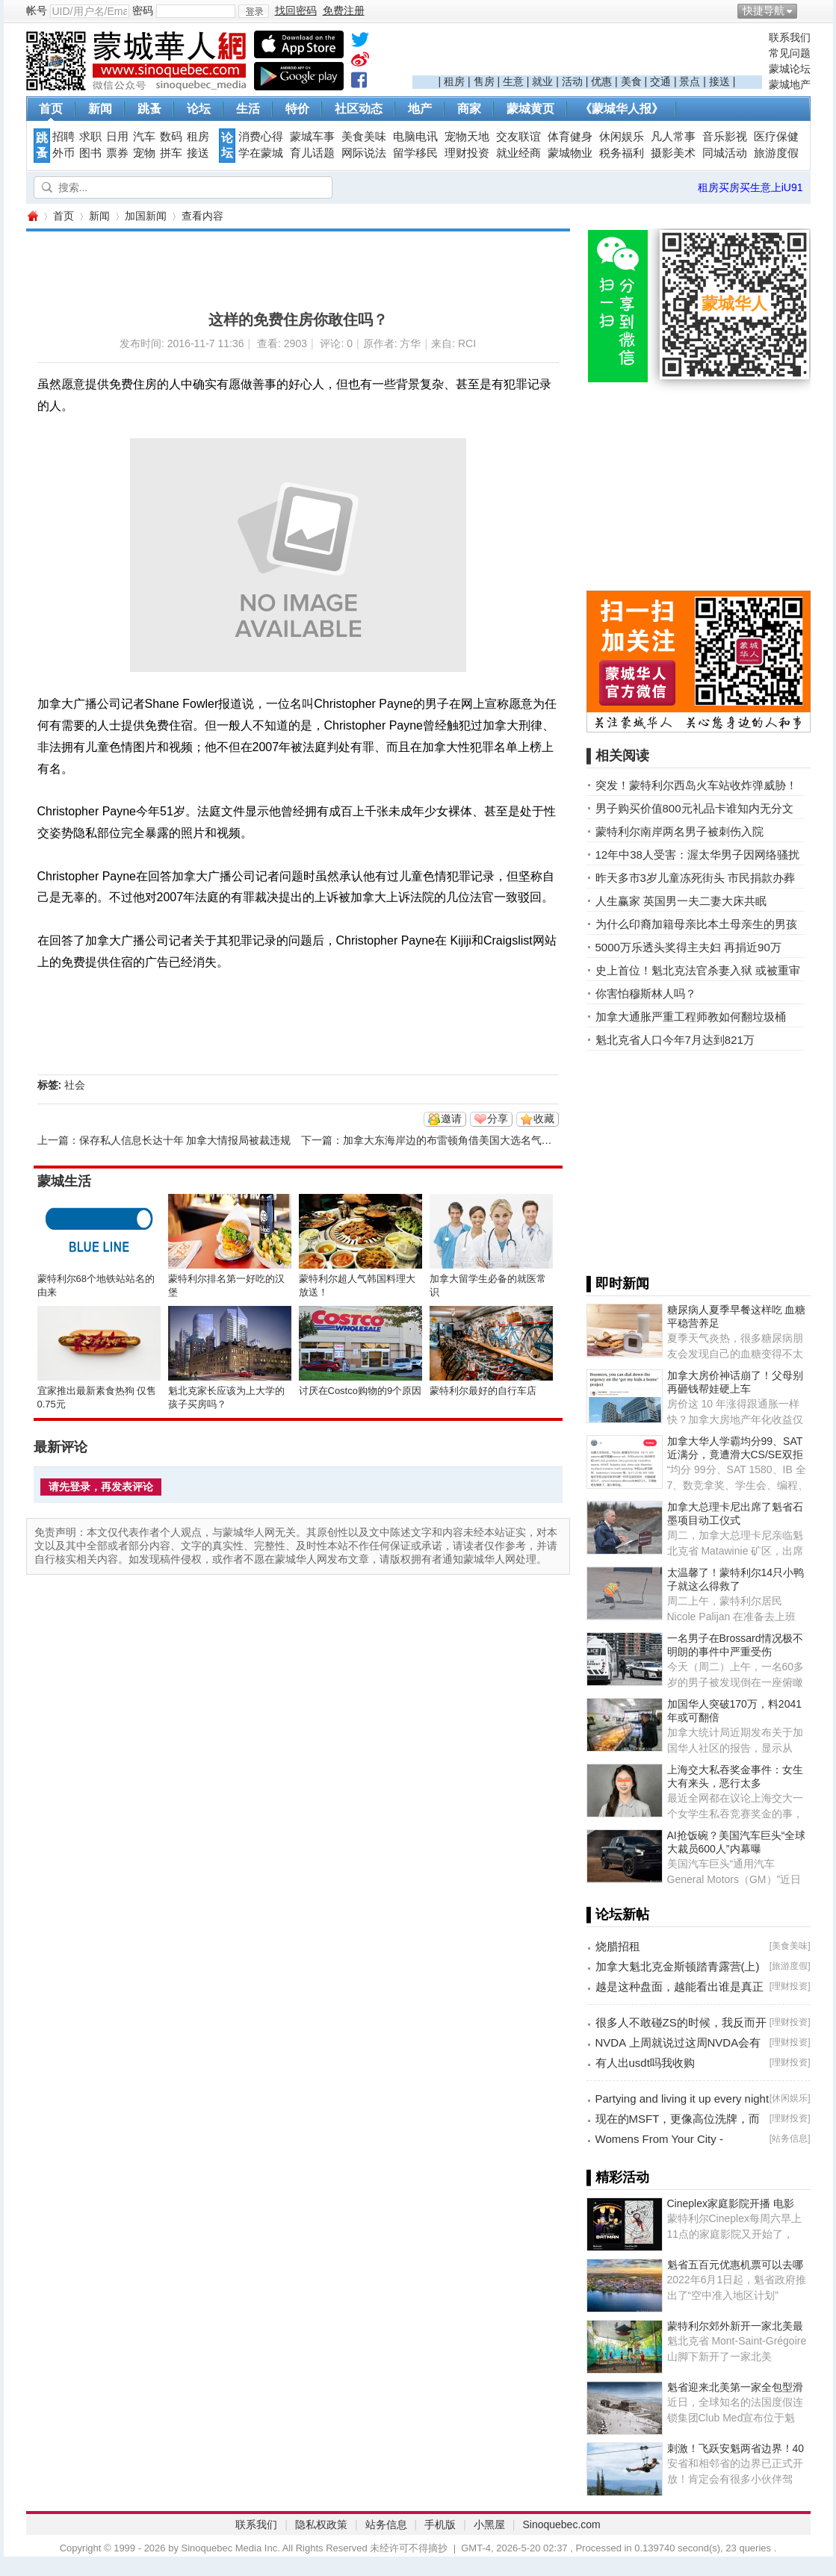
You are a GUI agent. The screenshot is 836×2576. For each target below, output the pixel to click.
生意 (513, 81)
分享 (497, 1118)
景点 (689, 81)
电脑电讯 (415, 137)
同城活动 (724, 153)
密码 (142, 10)
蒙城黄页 (530, 108)
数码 (171, 137)
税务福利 (621, 153)
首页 (51, 108)
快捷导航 (763, 10)
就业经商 (518, 153)
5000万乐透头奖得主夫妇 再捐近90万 (688, 947)
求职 (90, 137)
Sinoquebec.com (561, 2524)
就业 (542, 81)
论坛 (199, 108)
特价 (297, 108)
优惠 (601, 81)
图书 (90, 153)
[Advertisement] (587, 53)
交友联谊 (518, 137)
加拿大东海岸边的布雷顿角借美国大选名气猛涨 (453, 1140)
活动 (572, 81)
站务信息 (790, 2138)
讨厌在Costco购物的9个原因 (360, 1390)
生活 (248, 108)
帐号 (36, 10)
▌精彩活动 (618, 2177)
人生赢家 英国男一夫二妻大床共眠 (681, 901)
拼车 (171, 153)
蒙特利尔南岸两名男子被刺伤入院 (679, 831)
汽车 (144, 137)
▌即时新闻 (618, 1283)
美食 (631, 81)
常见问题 (790, 53)
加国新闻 (146, 216)
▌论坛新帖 (618, 1914)
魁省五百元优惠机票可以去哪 (735, 2265)
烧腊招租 (617, 1946)
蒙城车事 (312, 137)
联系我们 (790, 37)
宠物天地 (467, 137)
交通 (660, 81)
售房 (484, 81)
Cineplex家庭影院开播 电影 (730, 2203)
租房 (454, 81)
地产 (420, 108)
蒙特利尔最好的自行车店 (483, 1390)
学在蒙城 (260, 153)
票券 (117, 153)
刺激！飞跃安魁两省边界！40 (736, 2448)
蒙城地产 (790, 84)
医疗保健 (776, 137)
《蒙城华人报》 (621, 108)
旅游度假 (776, 153)
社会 (74, 1085)
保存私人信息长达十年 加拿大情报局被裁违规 (185, 1140)
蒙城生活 (64, 1181)
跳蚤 (149, 108)
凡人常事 (673, 137)
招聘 (63, 137)
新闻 (100, 108)
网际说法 (363, 153)
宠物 (144, 153)
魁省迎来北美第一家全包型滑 (735, 2387)
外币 (63, 153)
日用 (117, 137)
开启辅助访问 (807, 10)
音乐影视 (724, 137)
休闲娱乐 (621, 137)
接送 (719, 81)
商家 (469, 108)
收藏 (543, 1118)
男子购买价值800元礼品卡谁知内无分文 (694, 808)
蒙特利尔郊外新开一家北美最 (735, 2326)
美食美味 (363, 137)
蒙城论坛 (790, 69)
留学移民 (415, 153)
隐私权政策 (321, 2524)
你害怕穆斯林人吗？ (645, 993)
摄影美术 (673, 153)
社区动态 (359, 108)
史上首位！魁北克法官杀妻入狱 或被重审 (697, 970)
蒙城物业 (570, 153)
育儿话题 (312, 153)
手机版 (440, 2524)
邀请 (451, 1118)
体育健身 (570, 137)
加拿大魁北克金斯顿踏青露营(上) (677, 1966)
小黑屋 (489, 2524)
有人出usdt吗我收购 (645, 2062)
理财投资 (467, 153)
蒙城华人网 (32, 216)
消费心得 (260, 137)
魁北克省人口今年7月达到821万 (675, 1039)
